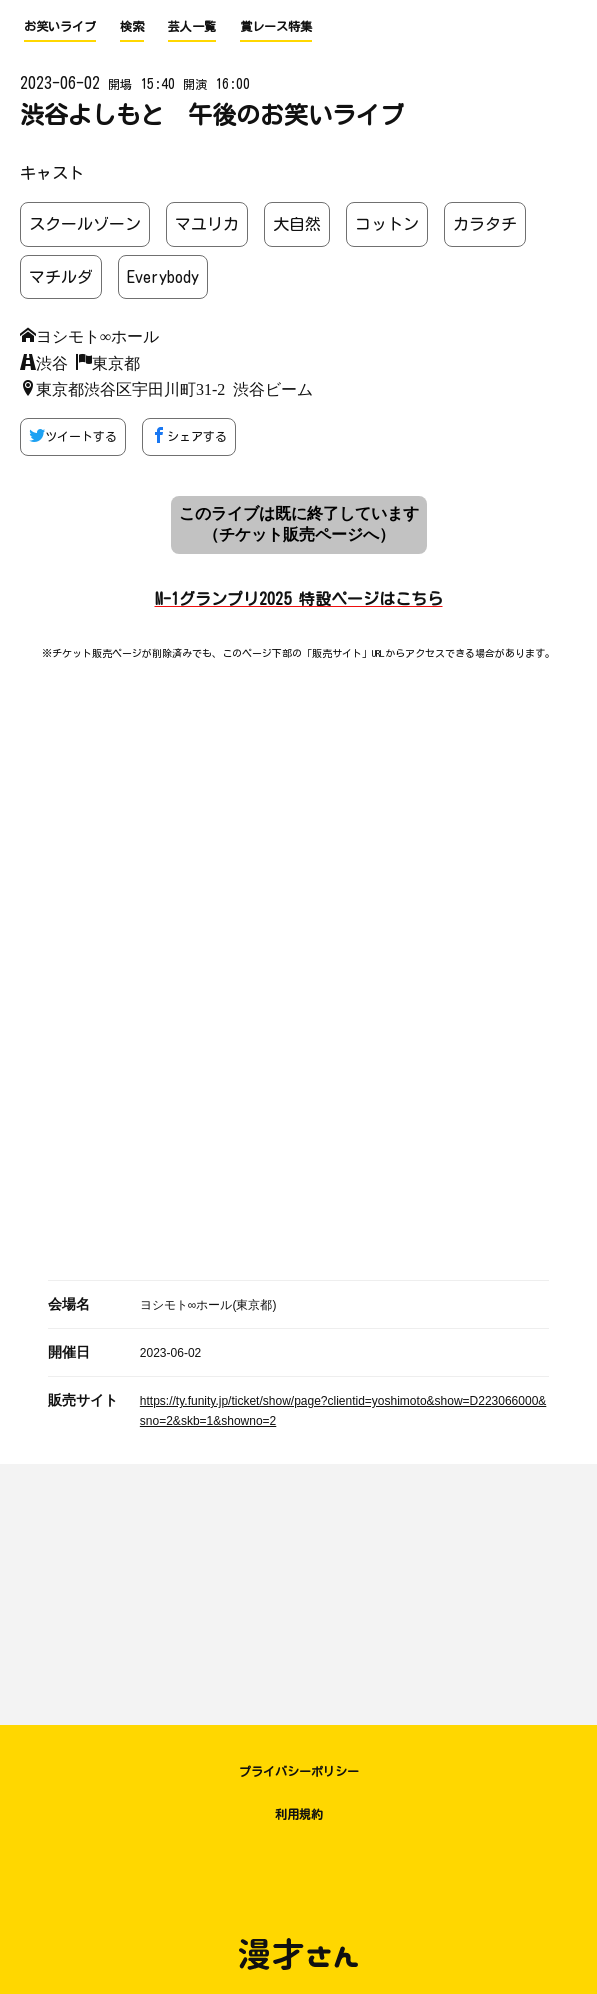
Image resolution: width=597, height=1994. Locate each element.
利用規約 (299, 1814)
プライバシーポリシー (299, 1771)
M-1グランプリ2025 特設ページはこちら (299, 599)
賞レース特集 (276, 26)
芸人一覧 (192, 26)
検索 (132, 26)
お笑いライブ (60, 26)
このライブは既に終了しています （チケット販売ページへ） (299, 524)
